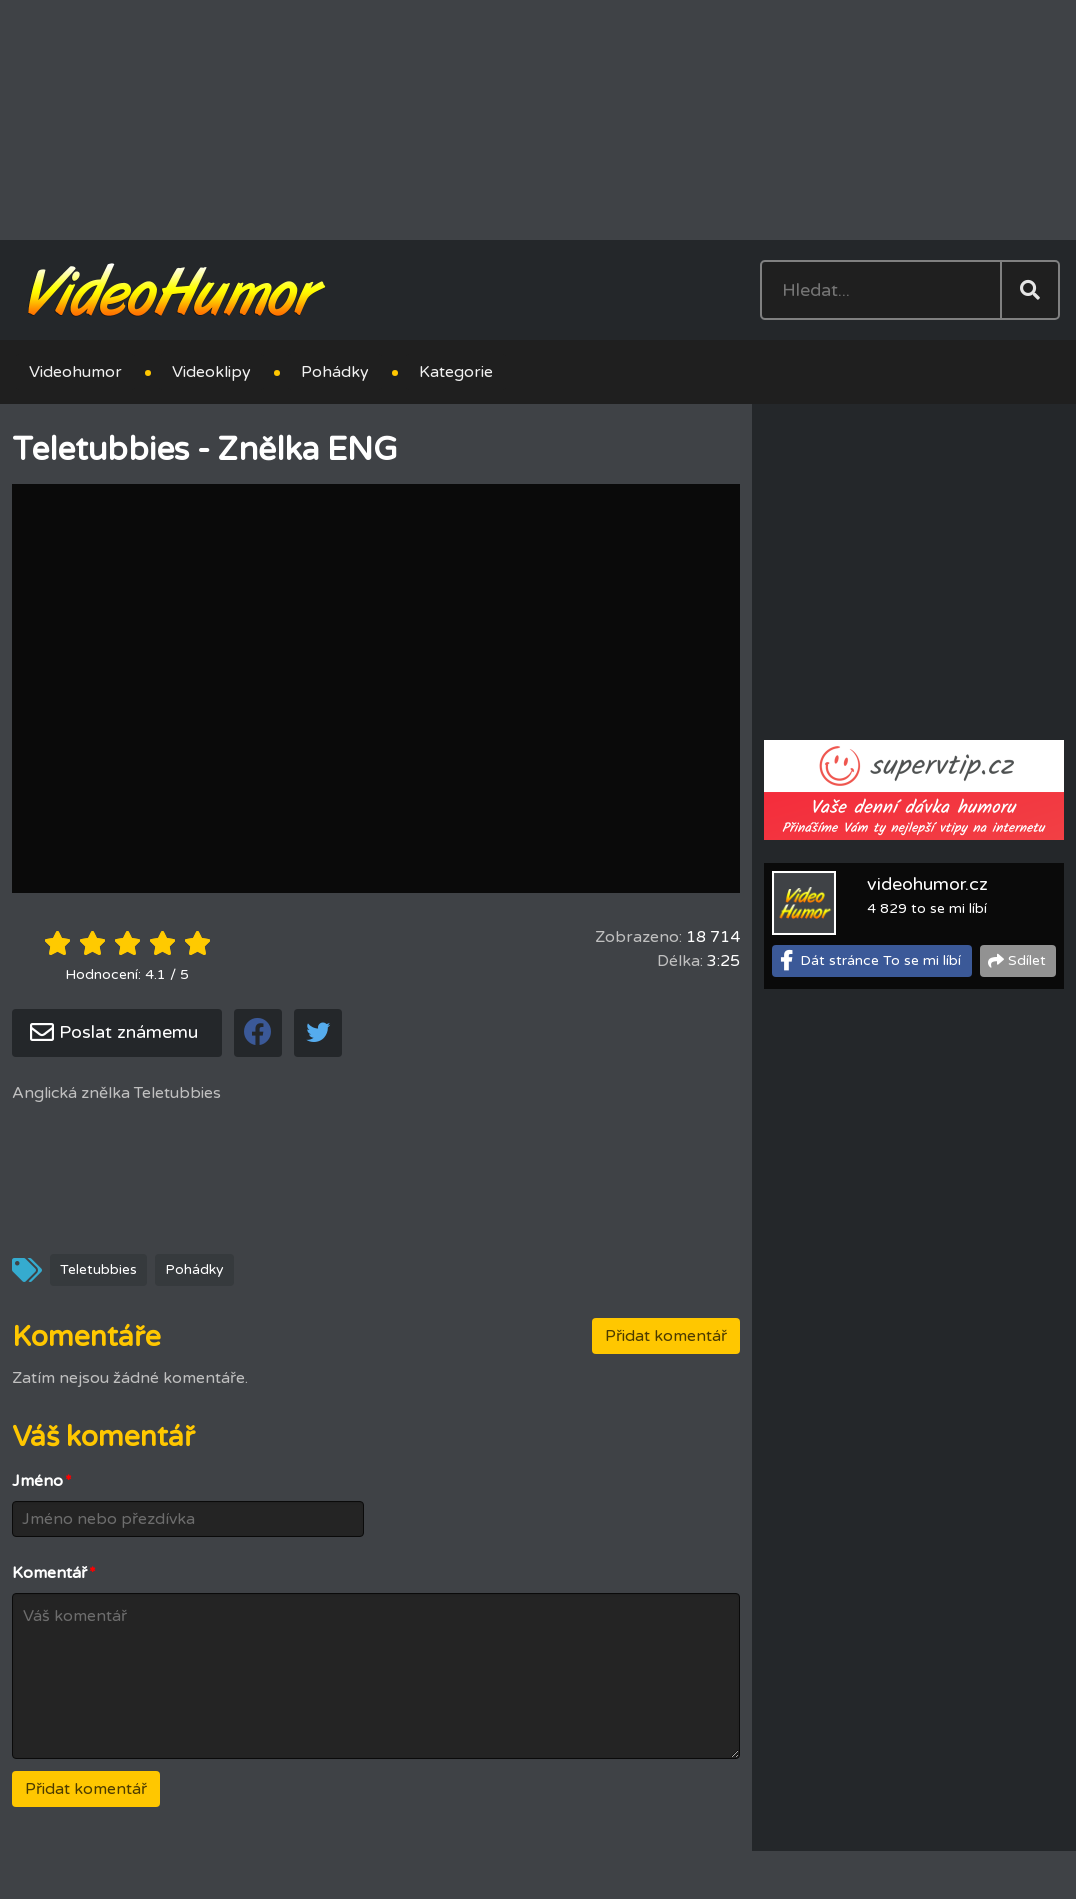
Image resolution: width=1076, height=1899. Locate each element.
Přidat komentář (666, 1336)
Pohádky (335, 372)
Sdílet (1027, 960)
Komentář (54, 1573)
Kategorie (456, 372)
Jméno (42, 1481)
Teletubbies (98, 1269)
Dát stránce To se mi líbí (880, 960)
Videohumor (75, 372)
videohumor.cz (927, 884)
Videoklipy (211, 372)
